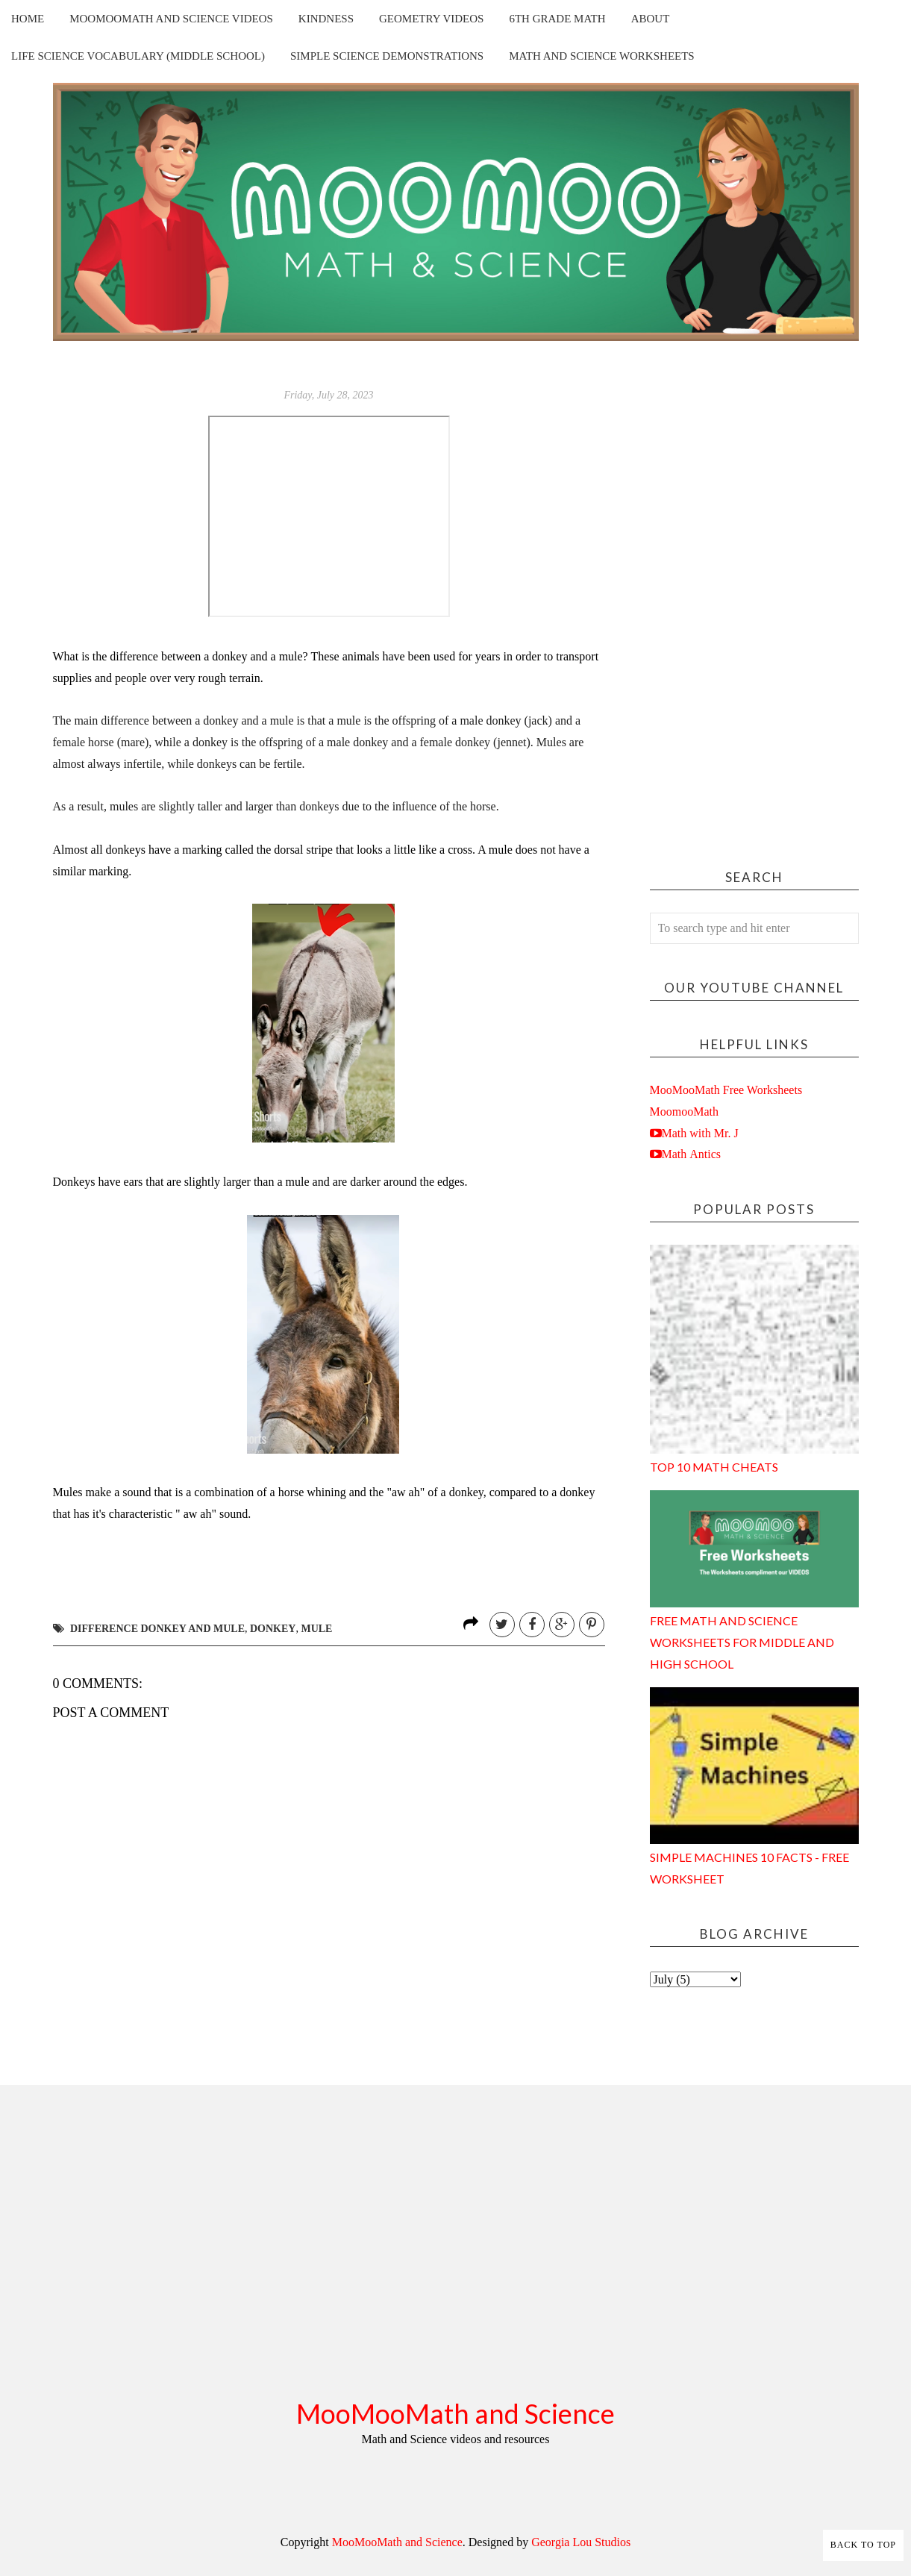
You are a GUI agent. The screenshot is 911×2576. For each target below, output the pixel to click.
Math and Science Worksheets (602, 56)
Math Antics (691, 1154)
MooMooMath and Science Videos (171, 19)
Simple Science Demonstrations (386, 56)
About (650, 19)
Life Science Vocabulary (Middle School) (138, 56)
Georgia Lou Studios (580, 2542)
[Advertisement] (754, 610)
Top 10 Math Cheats (714, 1467)
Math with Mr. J (700, 1133)
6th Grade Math (557, 19)
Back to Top (863, 2544)
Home (27, 19)
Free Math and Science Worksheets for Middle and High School (742, 1642)
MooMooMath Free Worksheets (726, 1090)
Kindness (326, 19)
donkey (272, 1628)
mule (316, 1628)
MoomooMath (684, 1111)
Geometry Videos (431, 19)
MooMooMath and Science (455, 2413)
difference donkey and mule (157, 1628)
